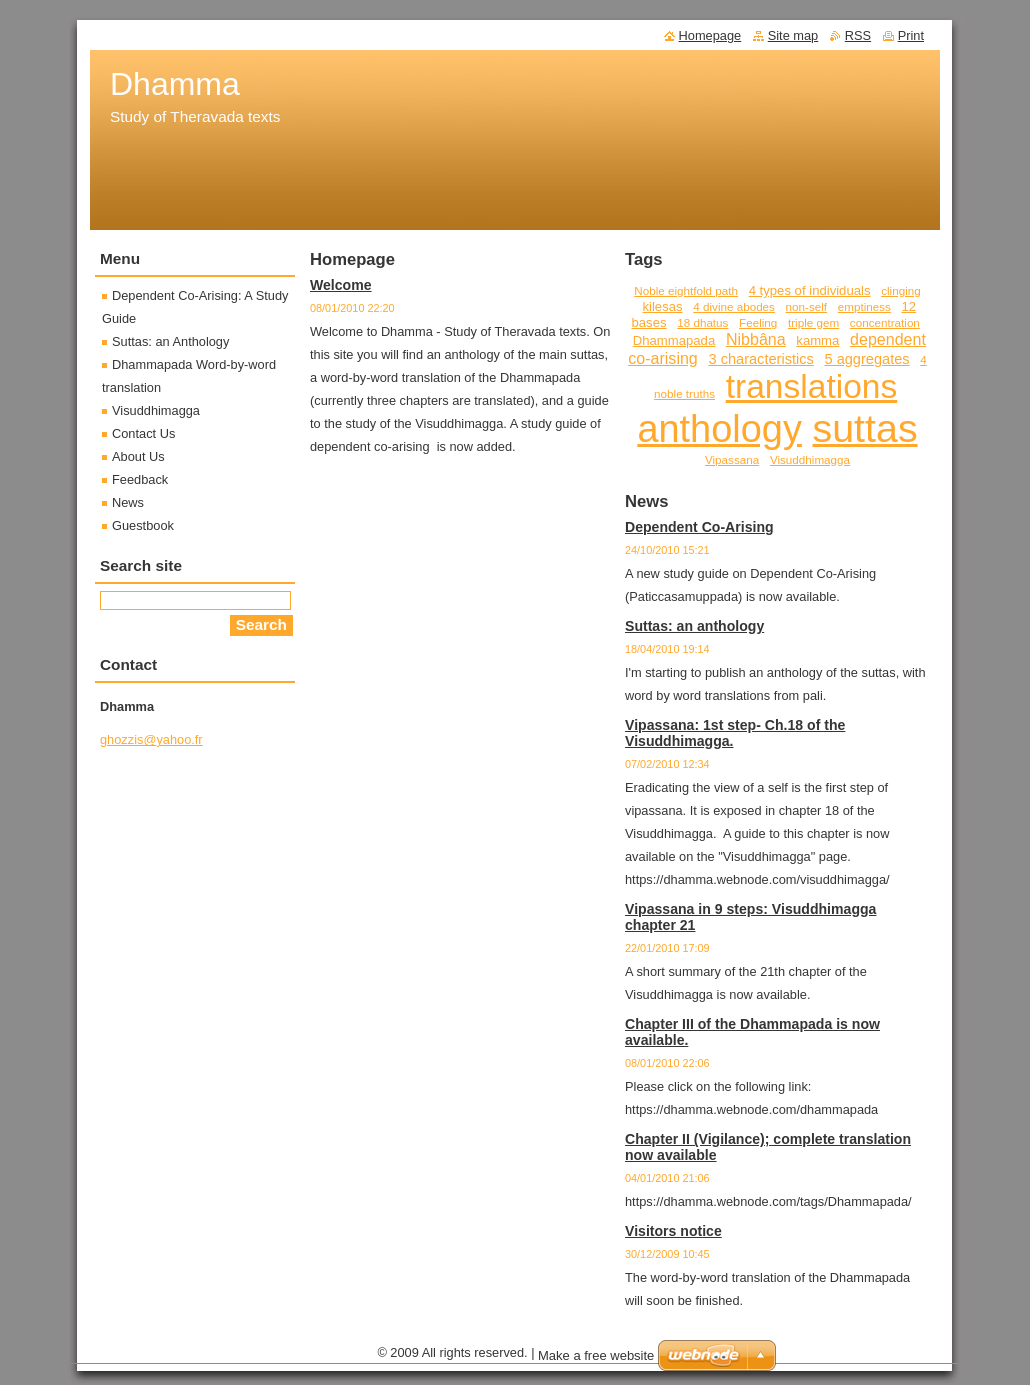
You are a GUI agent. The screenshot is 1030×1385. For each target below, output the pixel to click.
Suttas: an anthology (694, 626)
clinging (901, 290)
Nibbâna (756, 339)
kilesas (662, 306)
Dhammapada (674, 340)
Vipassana (732, 459)
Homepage (710, 35)
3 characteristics (760, 359)
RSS (858, 35)
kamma (817, 340)
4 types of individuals (810, 290)
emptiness (864, 306)
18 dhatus (702, 322)
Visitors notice (673, 1231)
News (128, 502)
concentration (885, 322)
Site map (793, 35)
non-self (806, 306)
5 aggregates (866, 359)
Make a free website (596, 1355)
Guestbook (143, 525)
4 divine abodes (734, 306)
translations (812, 386)
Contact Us (143, 433)
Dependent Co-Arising (699, 527)
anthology (719, 429)
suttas (865, 428)
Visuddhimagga (810, 459)
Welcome (341, 285)
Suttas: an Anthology (170, 341)
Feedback (140, 479)
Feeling (758, 322)
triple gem (813, 322)
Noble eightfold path (686, 290)
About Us (138, 456)
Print (911, 35)
